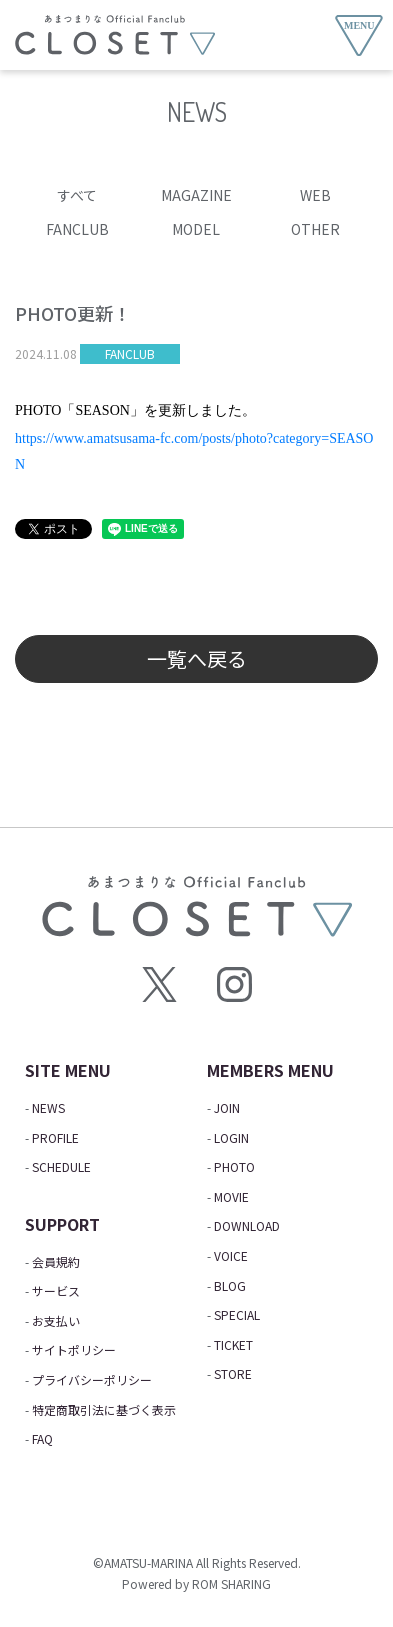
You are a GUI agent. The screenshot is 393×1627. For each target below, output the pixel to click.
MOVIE (231, 1196)
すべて (77, 195)
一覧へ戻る (197, 658)
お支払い (56, 1320)
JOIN (227, 1107)
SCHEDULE (61, 1166)
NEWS (48, 1107)
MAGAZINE (196, 195)
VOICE (231, 1255)
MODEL (196, 229)
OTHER (315, 229)
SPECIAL (237, 1314)
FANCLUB (77, 229)
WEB (315, 195)
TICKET (233, 1344)
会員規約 (56, 1261)
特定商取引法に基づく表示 (104, 1409)
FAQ (42, 1438)
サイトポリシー (74, 1349)
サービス (56, 1290)
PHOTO (234, 1166)
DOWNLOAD (247, 1225)
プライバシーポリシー (92, 1379)
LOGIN (231, 1137)
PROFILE (55, 1137)
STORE (233, 1373)
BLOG (230, 1285)
